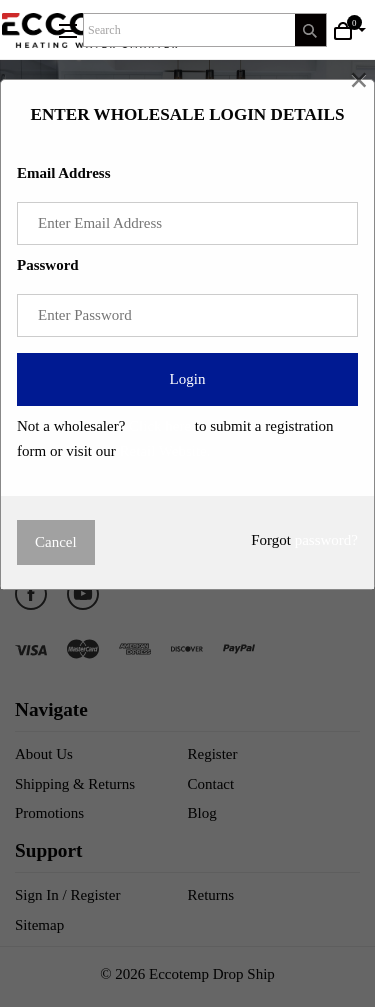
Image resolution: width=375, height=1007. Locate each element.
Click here (160, 426)
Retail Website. (165, 451)
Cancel (56, 542)
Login (188, 379)
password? (326, 540)
